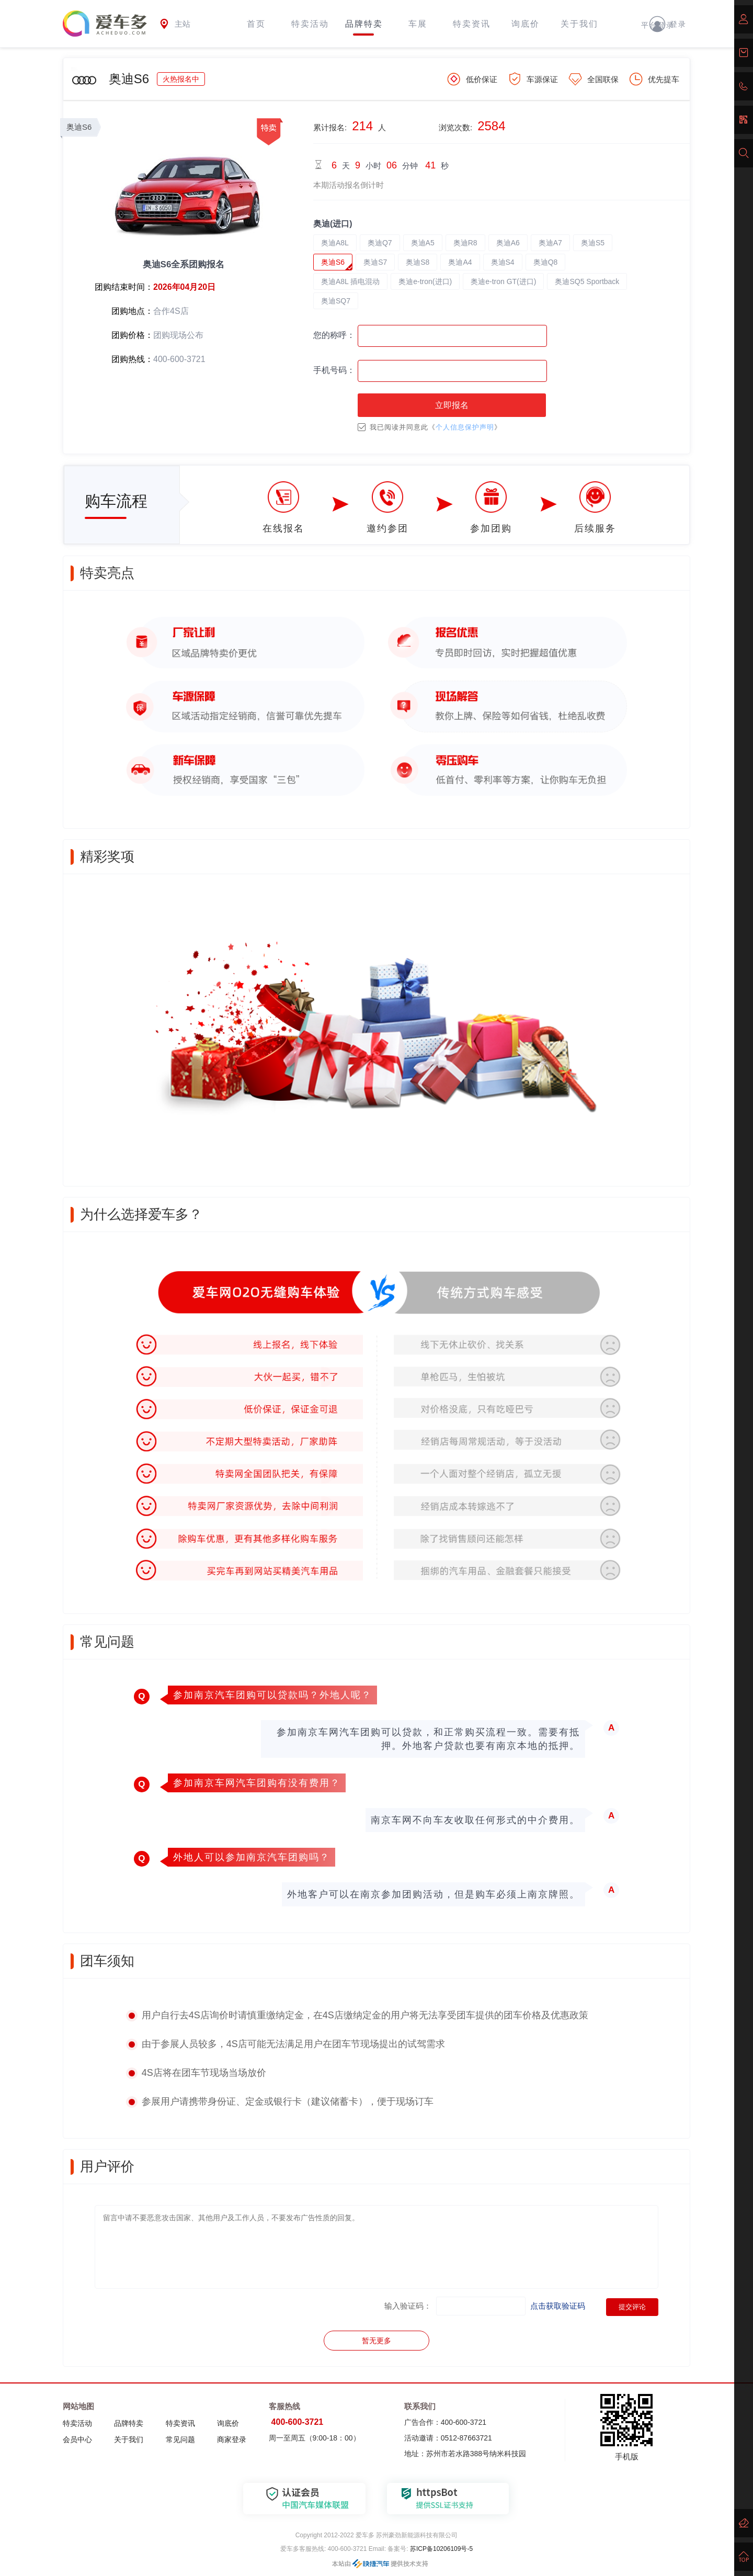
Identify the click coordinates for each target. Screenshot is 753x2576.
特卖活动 (310, 23)
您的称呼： (334, 335)
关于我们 (579, 23)
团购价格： (132, 335)
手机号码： (334, 370)
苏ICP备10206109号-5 (440, 2548)
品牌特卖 (364, 23)
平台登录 (658, 25)
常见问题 (180, 2439)
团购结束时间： (124, 287)
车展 (417, 23)
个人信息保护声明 (465, 427)
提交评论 (632, 2307)
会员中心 (77, 2439)
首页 (256, 23)
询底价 (525, 23)
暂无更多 (376, 2340)
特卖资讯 (471, 23)
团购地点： (132, 311)
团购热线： (132, 359)
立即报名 (452, 405)
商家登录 (231, 2439)
